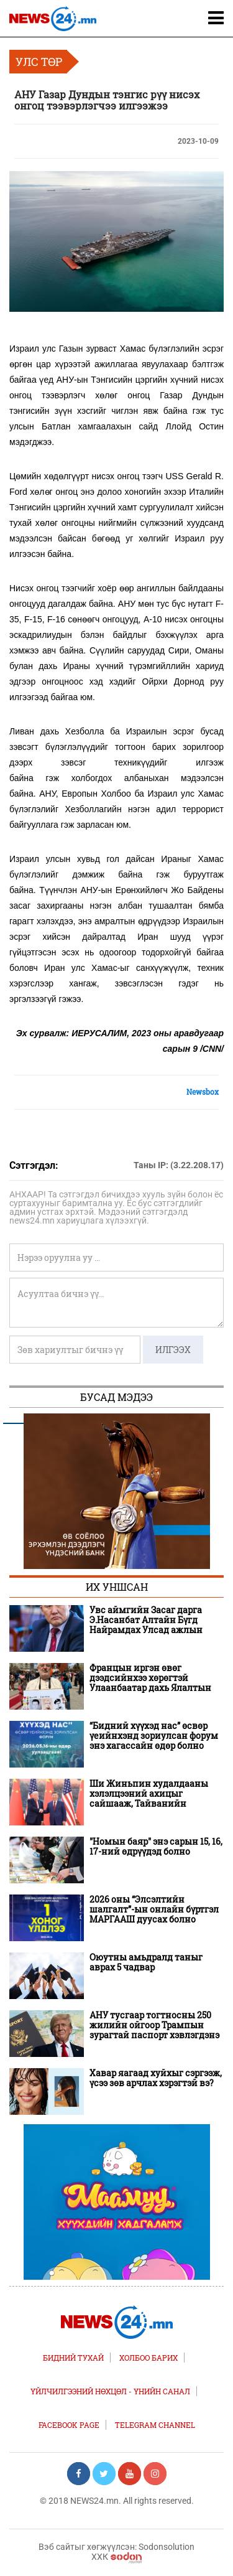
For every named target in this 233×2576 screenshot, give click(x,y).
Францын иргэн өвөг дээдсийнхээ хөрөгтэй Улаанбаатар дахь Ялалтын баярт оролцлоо (150, 1678)
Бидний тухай (73, 2358)
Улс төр (39, 61)
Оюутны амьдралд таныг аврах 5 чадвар (146, 1962)
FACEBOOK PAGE (69, 2425)
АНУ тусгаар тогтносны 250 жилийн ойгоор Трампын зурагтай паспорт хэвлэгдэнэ (154, 2025)
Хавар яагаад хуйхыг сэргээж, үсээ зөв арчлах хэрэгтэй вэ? (155, 2078)
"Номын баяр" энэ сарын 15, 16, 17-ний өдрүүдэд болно (155, 1847)
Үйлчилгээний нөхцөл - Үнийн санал (110, 2391)
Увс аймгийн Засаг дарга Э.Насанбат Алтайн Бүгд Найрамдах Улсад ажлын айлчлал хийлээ (146, 1620)
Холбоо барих (148, 2358)
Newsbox (202, 1092)
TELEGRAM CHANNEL (155, 2425)
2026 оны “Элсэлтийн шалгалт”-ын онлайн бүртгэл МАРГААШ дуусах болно (154, 1909)
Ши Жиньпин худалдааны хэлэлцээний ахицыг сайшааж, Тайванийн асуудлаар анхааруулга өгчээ (154, 1794)
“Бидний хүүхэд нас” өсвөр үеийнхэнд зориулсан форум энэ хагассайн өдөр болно (153, 1736)
